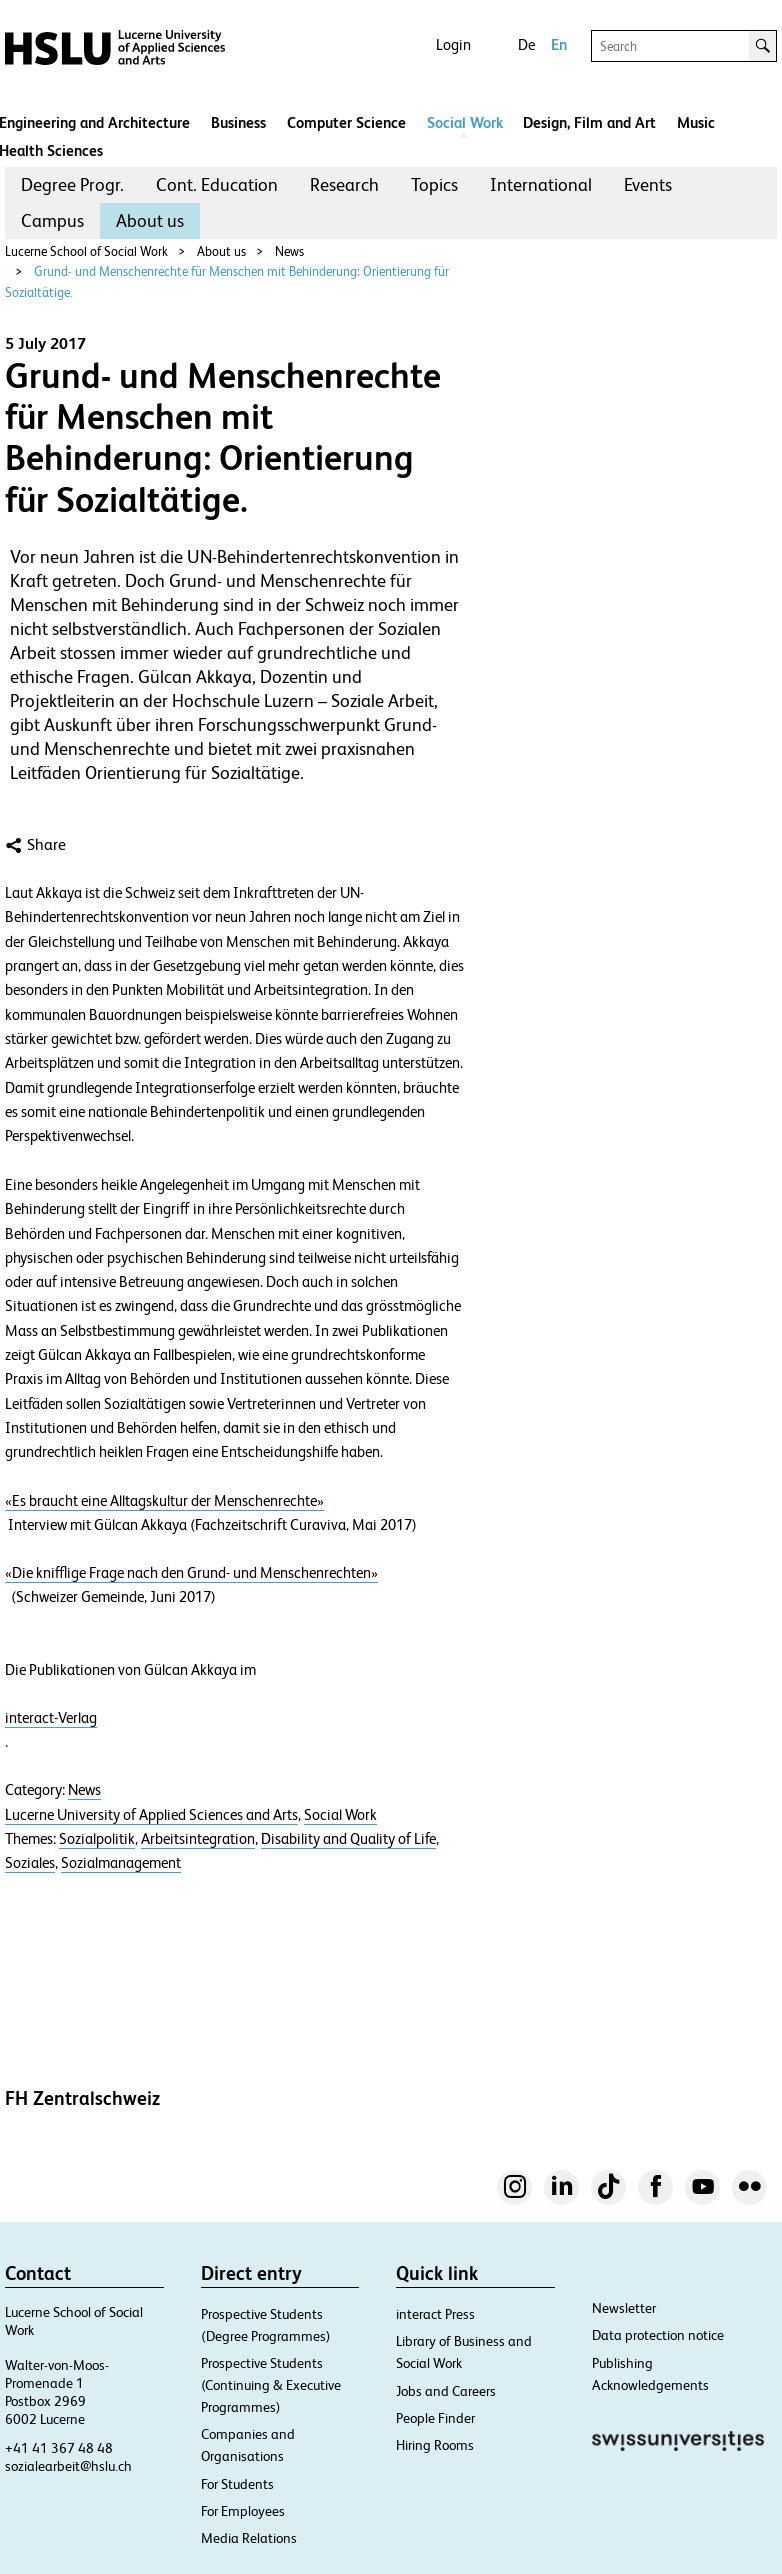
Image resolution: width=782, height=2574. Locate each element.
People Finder (435, 2418)
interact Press (435, 2314)
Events (648, 184)
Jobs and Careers (446, 2391)
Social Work (465, 122)
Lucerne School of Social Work (86, 251)
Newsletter (624, 2308)
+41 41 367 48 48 (59, 2448)
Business (238, 122)
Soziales (30, 1863)
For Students (237, 2484)
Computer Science (346, 122)
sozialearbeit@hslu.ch (68, 2466)
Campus (52, 220)
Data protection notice (658, 2335)
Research (344, 184)
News (289, 251)
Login (453, 44)
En (559, 44)
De (526, 44)
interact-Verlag (51, 1717)
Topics (434, 184)
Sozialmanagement (121, 1863)
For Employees (243, 2511)
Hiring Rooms (435, 2445)
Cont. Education (217, 184)
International (541, 184)
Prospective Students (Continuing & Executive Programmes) (271, 2385)
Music (696, 122)
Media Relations (249, 2538)
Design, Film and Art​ (589, 122)
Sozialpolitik (97, 1839)
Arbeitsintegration (198, 1839)
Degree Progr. (72, 184)
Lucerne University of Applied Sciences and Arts (151, 1815)
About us (150, 220)
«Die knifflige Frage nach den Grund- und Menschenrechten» (191, 1572)
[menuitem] (72, 185)
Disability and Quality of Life (348, 1839)
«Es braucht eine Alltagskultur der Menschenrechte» (164, 1500)
